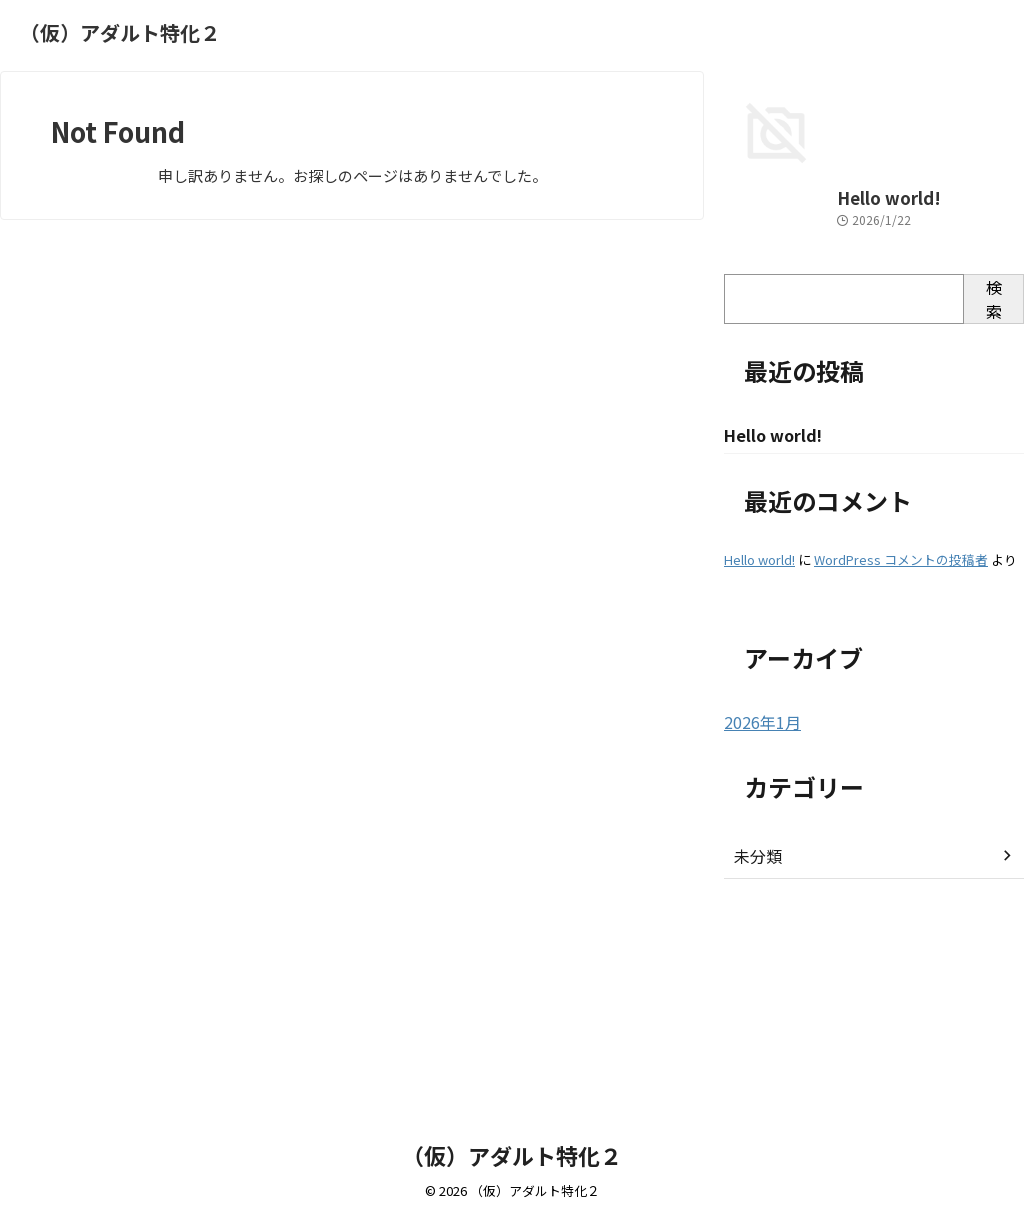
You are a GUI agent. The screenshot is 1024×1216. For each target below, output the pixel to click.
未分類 (755, 1049)
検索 (994, 492)
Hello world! (766, 391)
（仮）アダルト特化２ (120, 32)
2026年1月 (758, 916)
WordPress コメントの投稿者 (901, 753)
